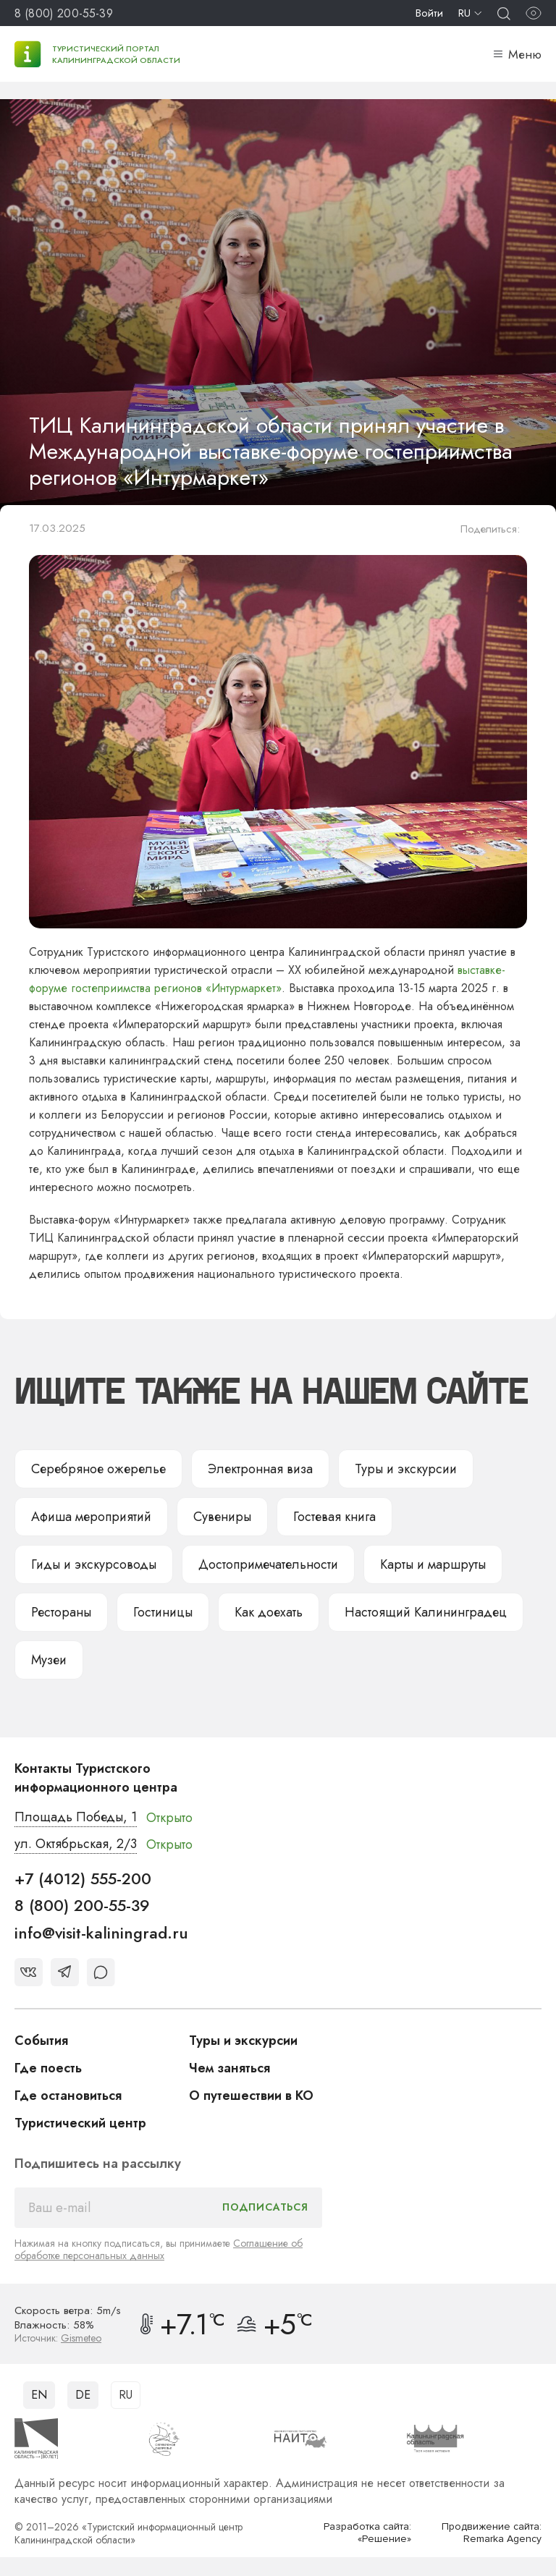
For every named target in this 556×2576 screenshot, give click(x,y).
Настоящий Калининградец (426, 1612)
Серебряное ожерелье (98, 1468)
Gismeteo (81, 2338)
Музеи (49, 1660)
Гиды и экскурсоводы (93, 1564)
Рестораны (61, 1612)
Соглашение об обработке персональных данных (158, 2249)
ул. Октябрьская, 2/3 (75, 1843)
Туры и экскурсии (406, 1468)
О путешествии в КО (251, 2095)
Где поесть (48, 2068)
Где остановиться (68, 2095)
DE (82, 2394)
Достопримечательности (268, 1564)
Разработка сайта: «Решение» (367, 2533)
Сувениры (222, 1516)
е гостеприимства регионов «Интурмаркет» (171, 988)
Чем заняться (229, 2068)
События (41, 2040)
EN (39, 2394)
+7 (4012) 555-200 (82, 1878)
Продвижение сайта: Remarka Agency (492, 2533)
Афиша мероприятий (91, 1516)
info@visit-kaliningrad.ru (101, 1932)
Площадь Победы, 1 (75, 1817)
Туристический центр (80, 2123)
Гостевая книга (334, 1516)
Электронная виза (260, 1468)
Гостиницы (163, 1612)
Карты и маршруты (433, 1564)
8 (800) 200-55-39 (63, 13)
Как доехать (269, 1612)
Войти (429, 13)
